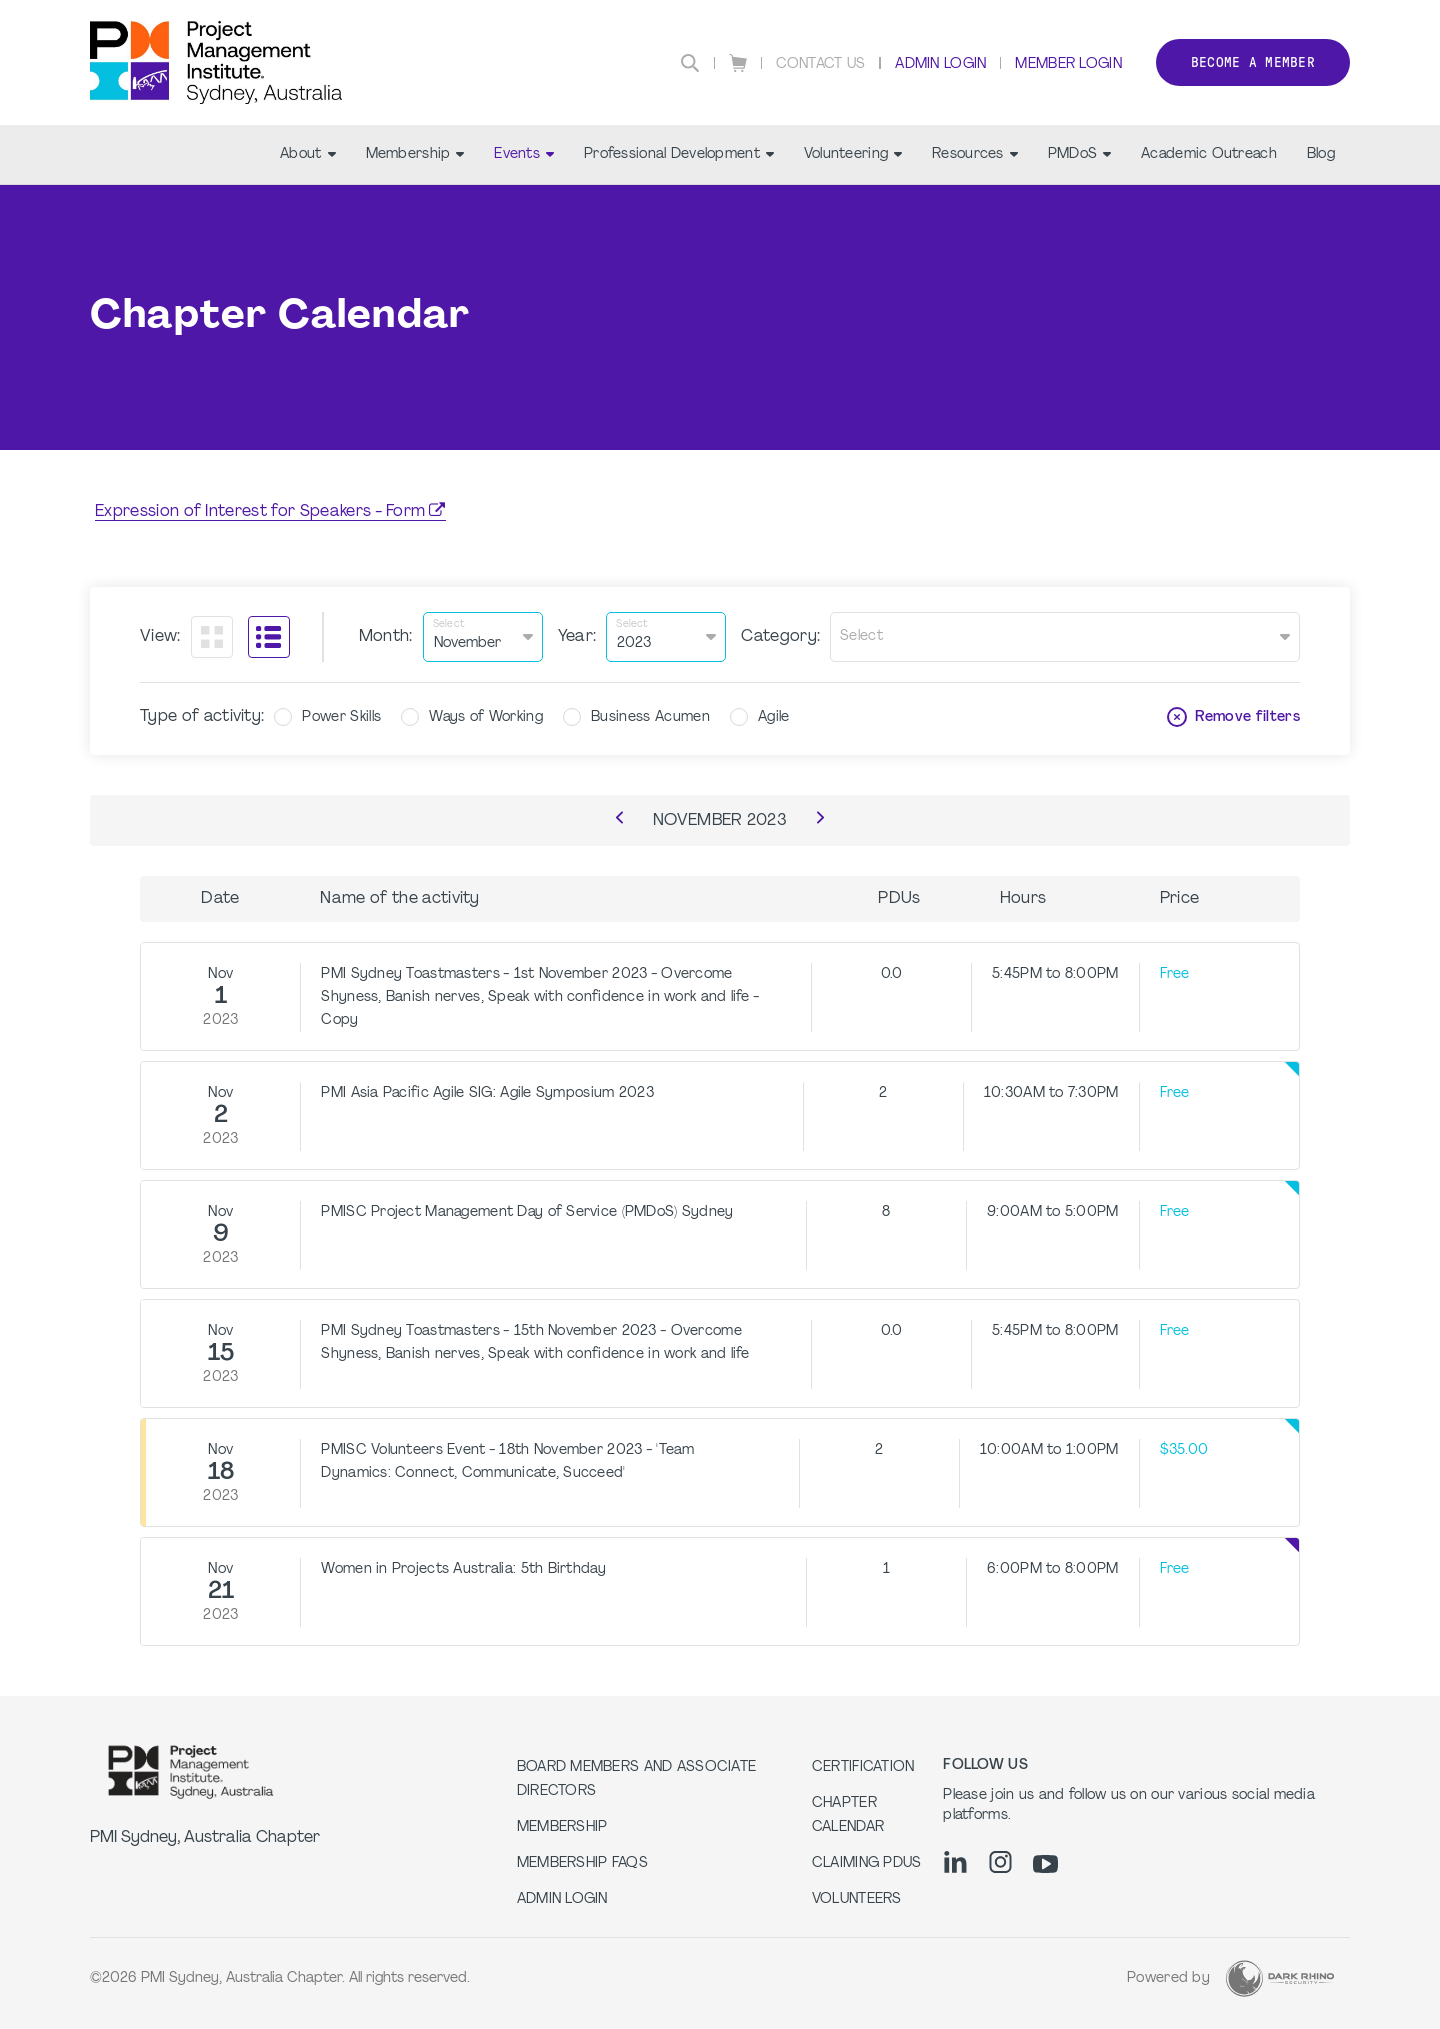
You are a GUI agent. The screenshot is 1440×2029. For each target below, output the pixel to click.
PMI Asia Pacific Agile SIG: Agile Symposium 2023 (487, 1093)
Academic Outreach (1209, 154)
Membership (415, 154)
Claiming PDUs (867, 1863)
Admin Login (940, 64)
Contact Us (821, 64)
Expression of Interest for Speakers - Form (260, 512)
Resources (975, 154)
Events (524, 154)
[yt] (1045, 1864)
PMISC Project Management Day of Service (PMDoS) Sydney (527, 1212)
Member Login (1068, 64)
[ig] (1000, 1862)
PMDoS (1079, 154)
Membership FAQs (582, 1863)
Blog (1321, 154)
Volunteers (857, 1899)
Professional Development (679, 154)
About (307, 154)
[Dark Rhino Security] (1280, 1978)
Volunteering (853, 154)
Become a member (1253, 62)
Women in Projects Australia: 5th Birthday (463, 1569)
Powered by (1168, 1978)
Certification (863, 1767)
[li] (955, 1862)
